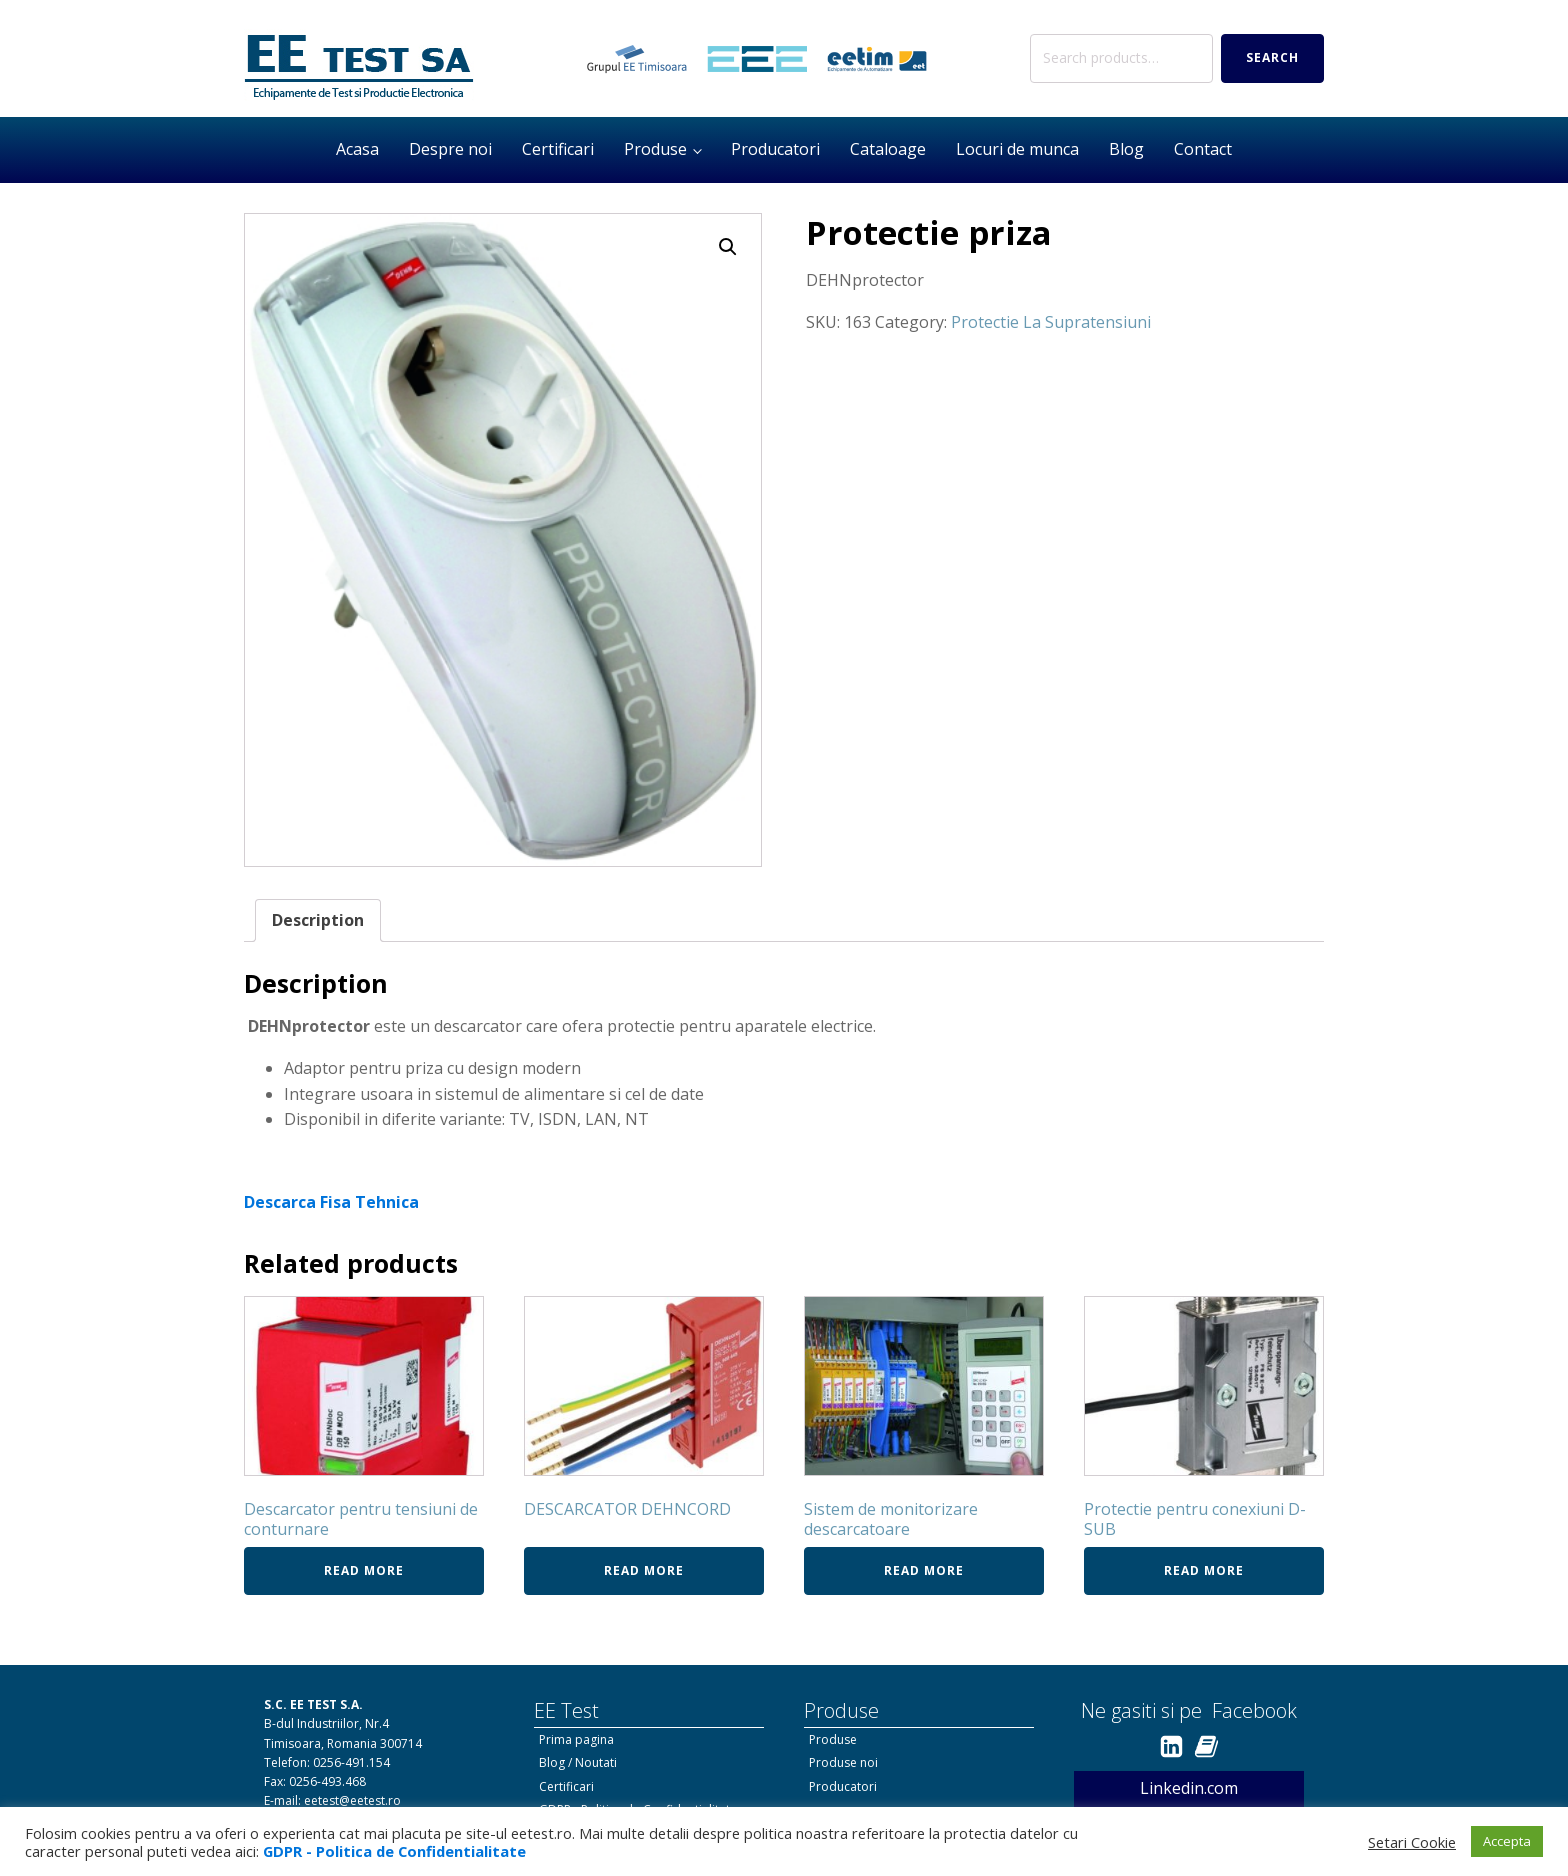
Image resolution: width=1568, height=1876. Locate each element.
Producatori (775, 149)
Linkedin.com (1189, 1788)
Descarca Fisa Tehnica (331, 1202)
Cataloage (888, 149)
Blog (1126, 149)
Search (1272, 57)
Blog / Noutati (578, 1762)
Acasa (357, 149)
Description (318, 920)
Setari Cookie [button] (1412, 1842)
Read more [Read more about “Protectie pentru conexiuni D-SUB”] (1204, 1570)
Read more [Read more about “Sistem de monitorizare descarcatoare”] (924, 1570)
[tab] (318, 921)
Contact (1203, 149)
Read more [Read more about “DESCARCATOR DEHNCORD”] (644, 1570)
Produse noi (843, 1762)
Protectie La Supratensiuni (1051, 322)
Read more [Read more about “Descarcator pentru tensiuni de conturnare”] (364, 1570)
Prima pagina (576, 1739)
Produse (655, 149)
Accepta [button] (1507, 1841)
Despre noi (450, 149)
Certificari (558, 149)
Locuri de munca (1017, 149)
